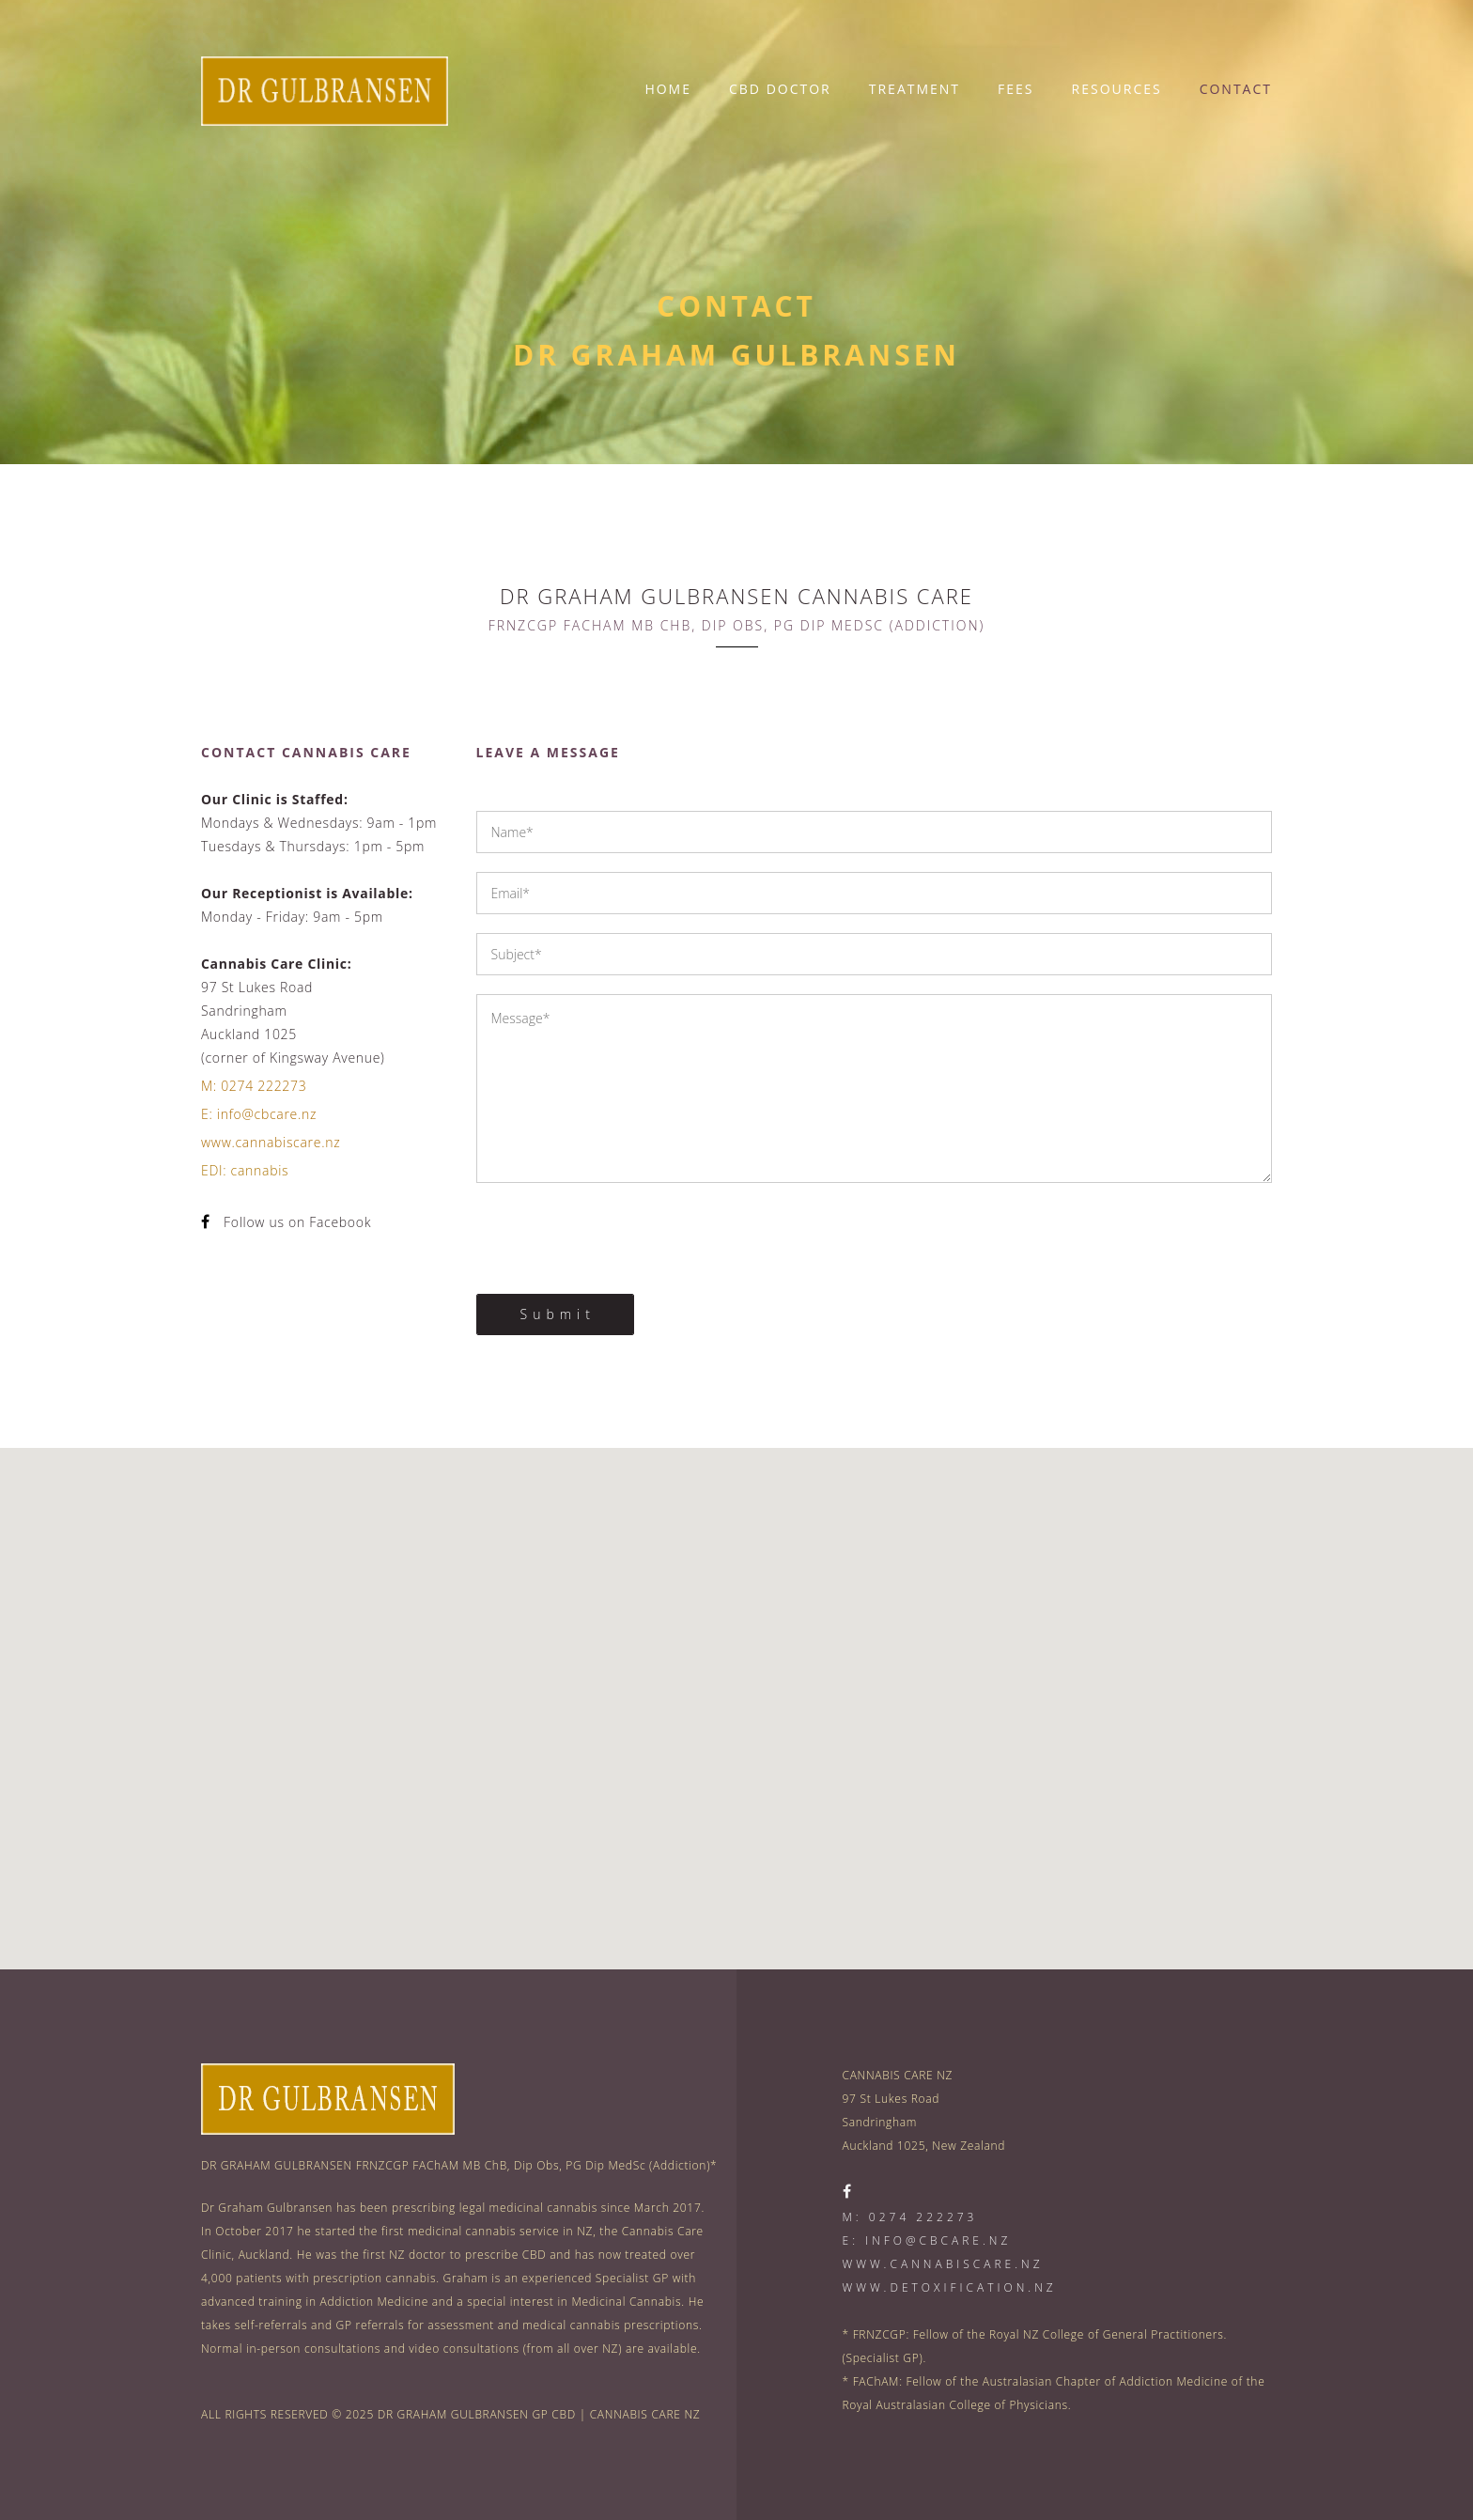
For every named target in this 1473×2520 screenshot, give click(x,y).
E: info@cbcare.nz (259, 1114)
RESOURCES (1117, 89)
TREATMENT (914, 89)
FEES (1015, 89)
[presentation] (619, 1238)
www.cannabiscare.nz (270, 1142)
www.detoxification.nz (950, 2287)
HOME (667, 89)
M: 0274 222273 (253, 1086)
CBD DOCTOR (780, 89)
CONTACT (1236, 89)
